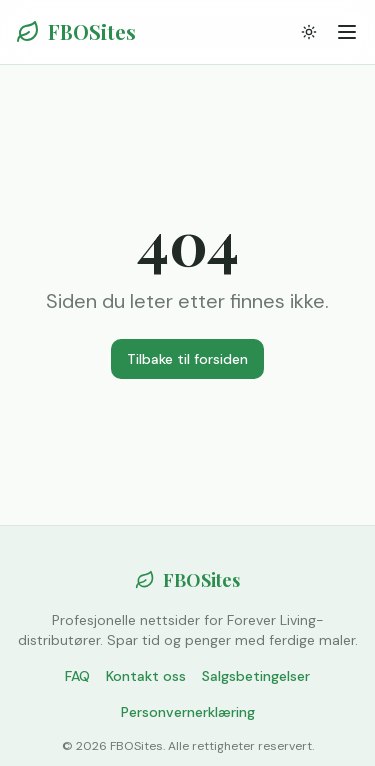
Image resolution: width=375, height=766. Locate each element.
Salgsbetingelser (256, 676)
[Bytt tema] (309, 32)
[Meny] (347, 32)
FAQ (77, 676)
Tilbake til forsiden (187, 359)
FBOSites (76, 31)
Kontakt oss (146, 676)
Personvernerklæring (188, 712)
